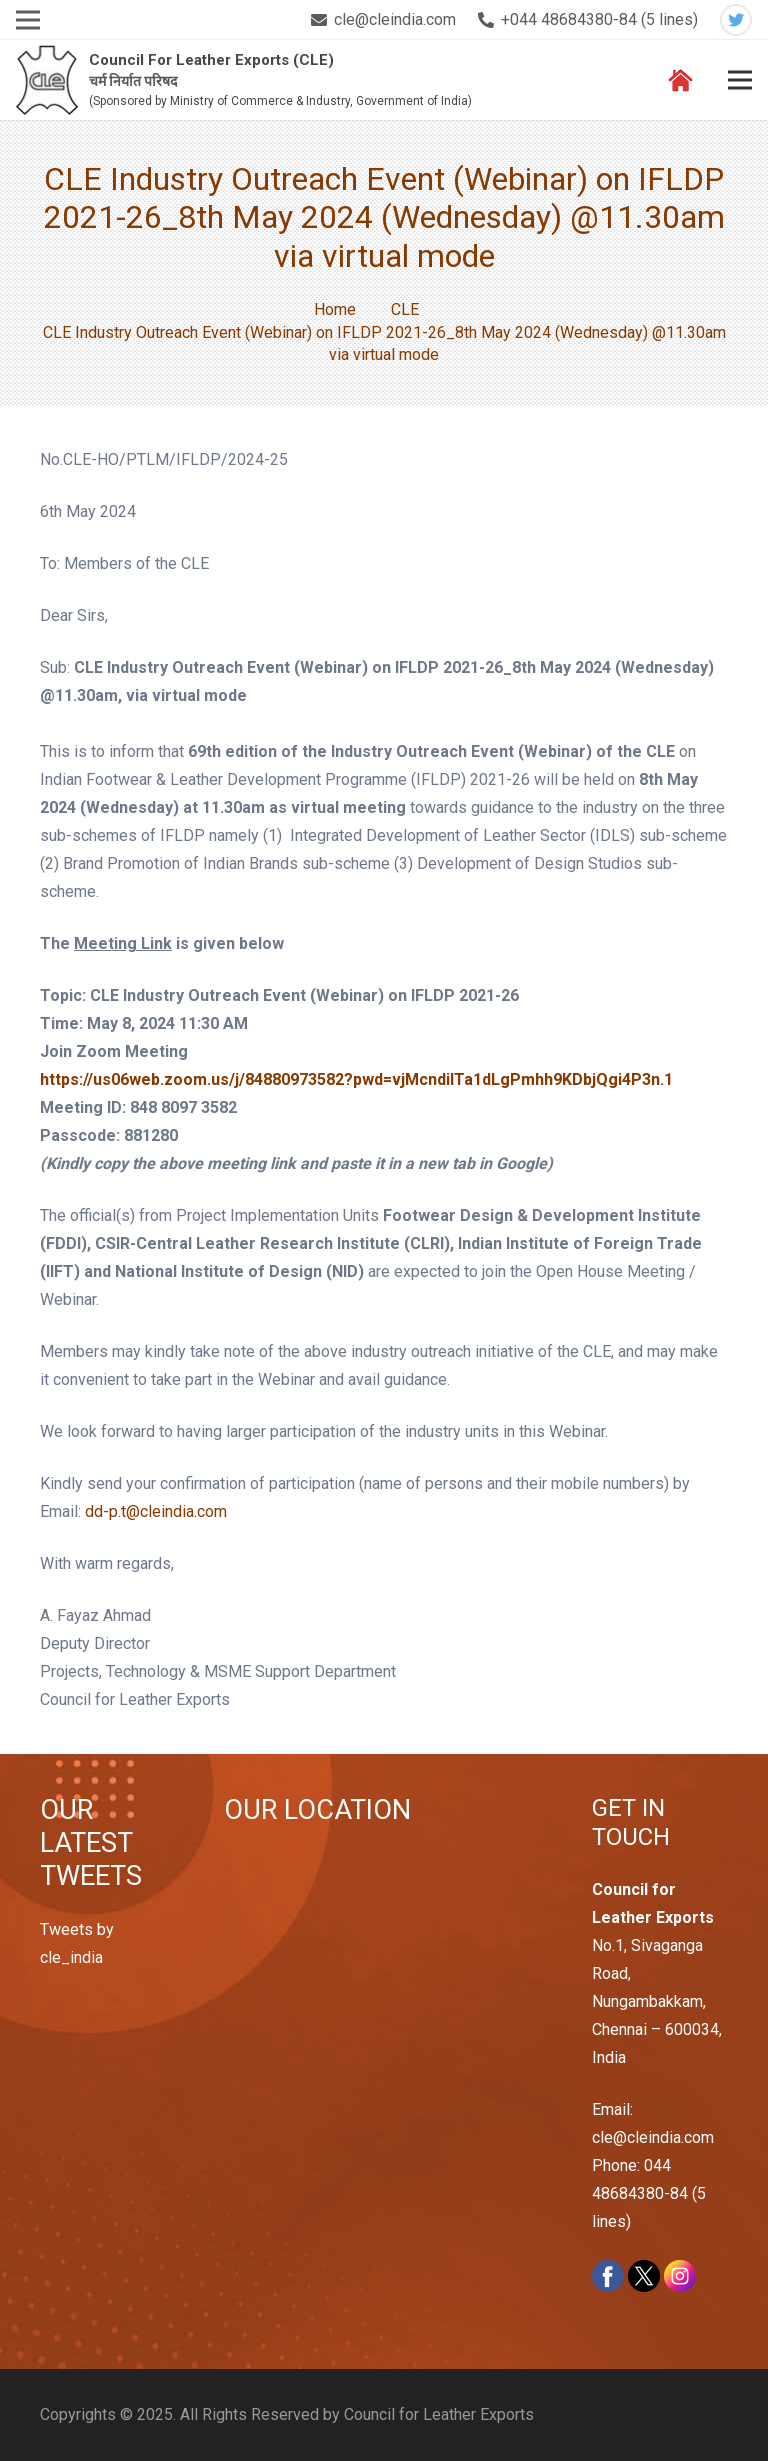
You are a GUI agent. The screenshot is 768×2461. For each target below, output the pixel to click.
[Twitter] (736, 20)
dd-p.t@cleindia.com (156, 1511)
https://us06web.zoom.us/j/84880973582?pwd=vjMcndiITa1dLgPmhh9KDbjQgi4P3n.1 (356, 1079)
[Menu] (740, 80)
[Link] (47, 80)
